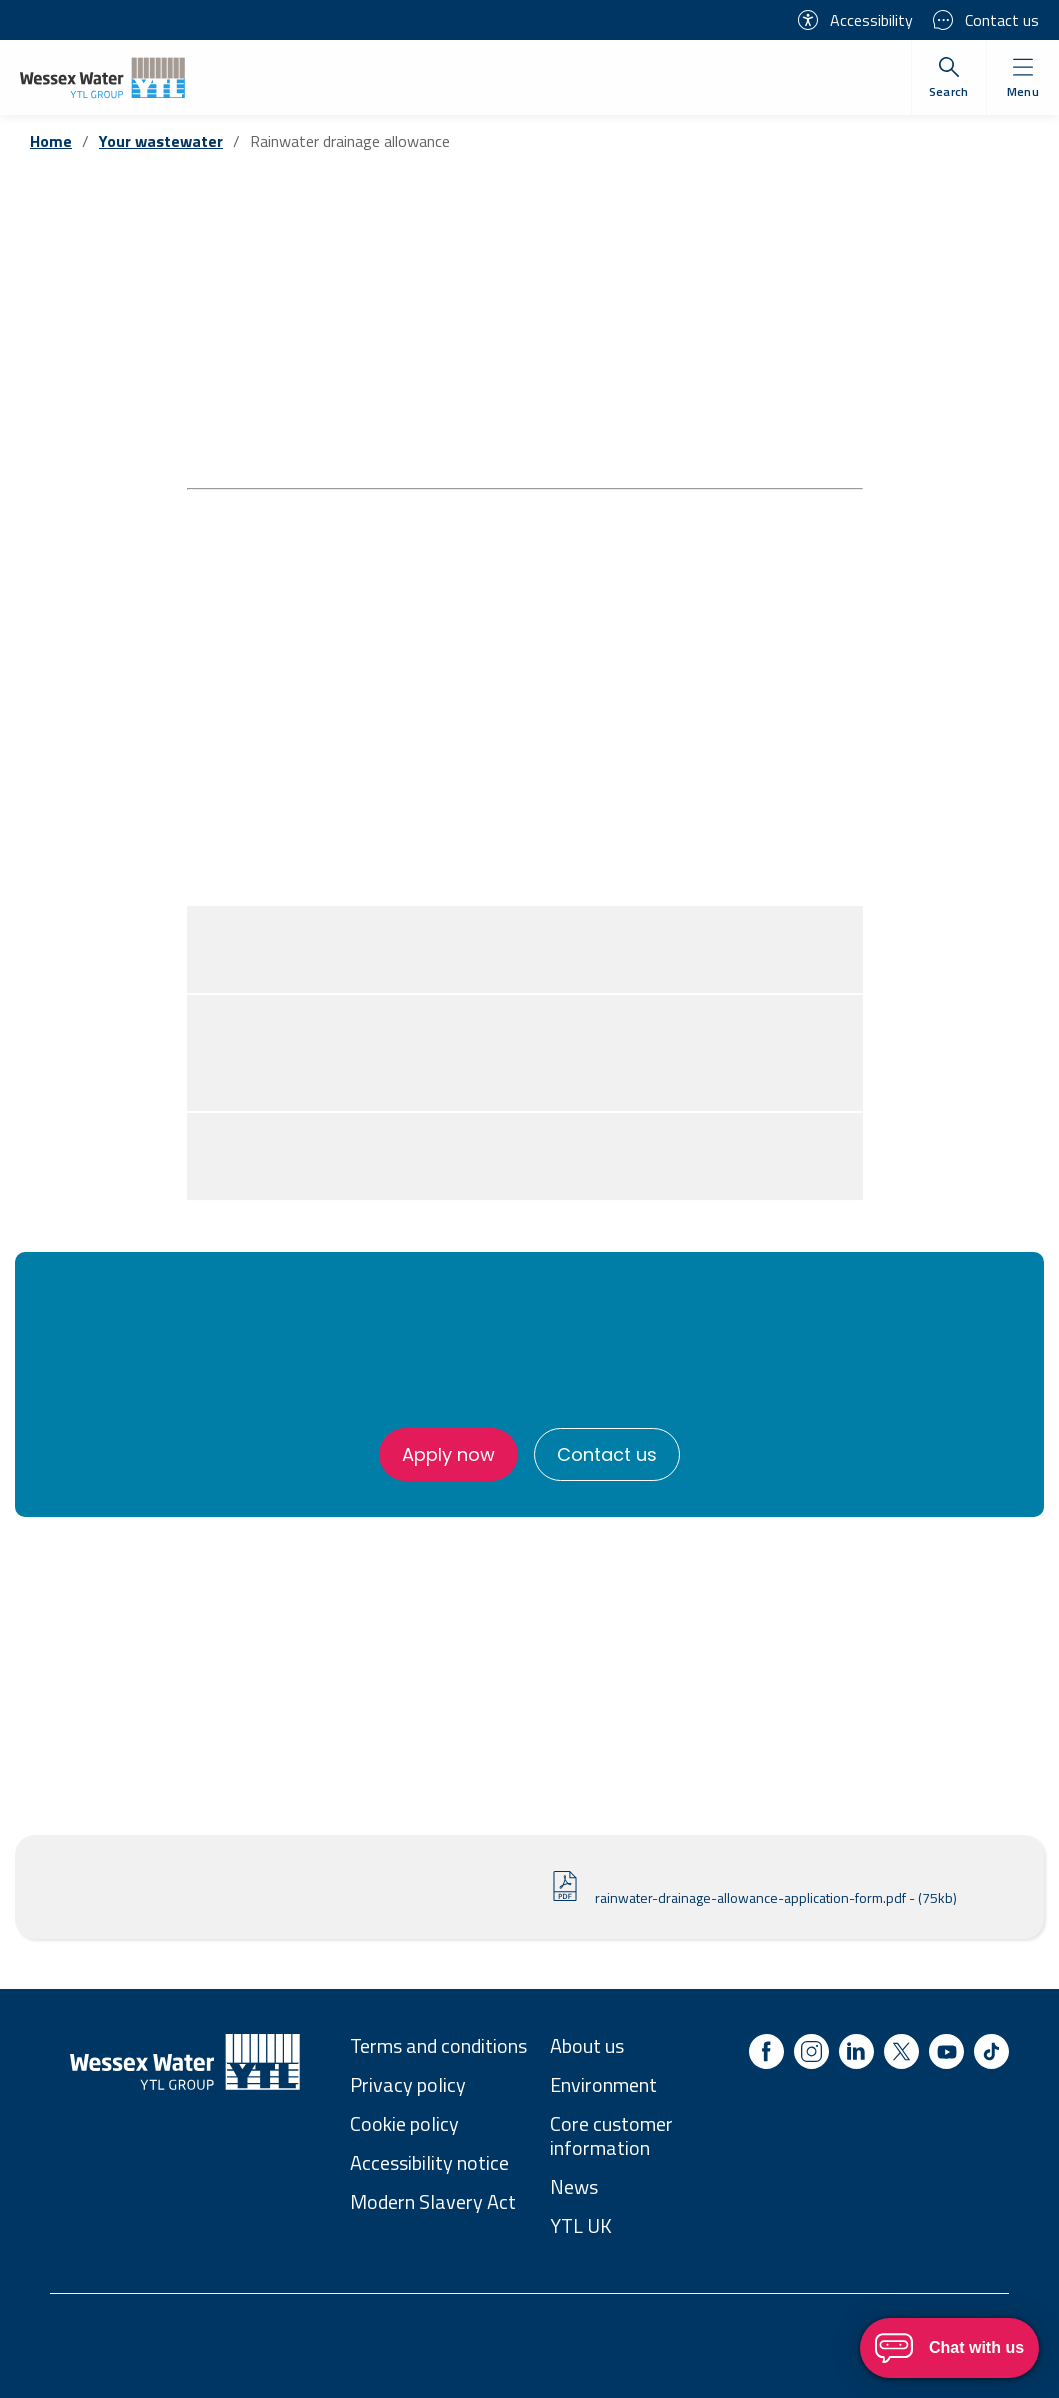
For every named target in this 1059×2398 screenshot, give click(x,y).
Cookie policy (404, 2123)
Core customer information (611, 2135)
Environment (603, 2084)
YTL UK (581, 2225)
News (574, 2186)
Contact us (986, 20)
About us (587, 2045)
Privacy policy (408, 2084)
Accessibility (855, 20)
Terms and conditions (438, 2045)
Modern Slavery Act (433, 2201)
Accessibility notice (429, 2162)
